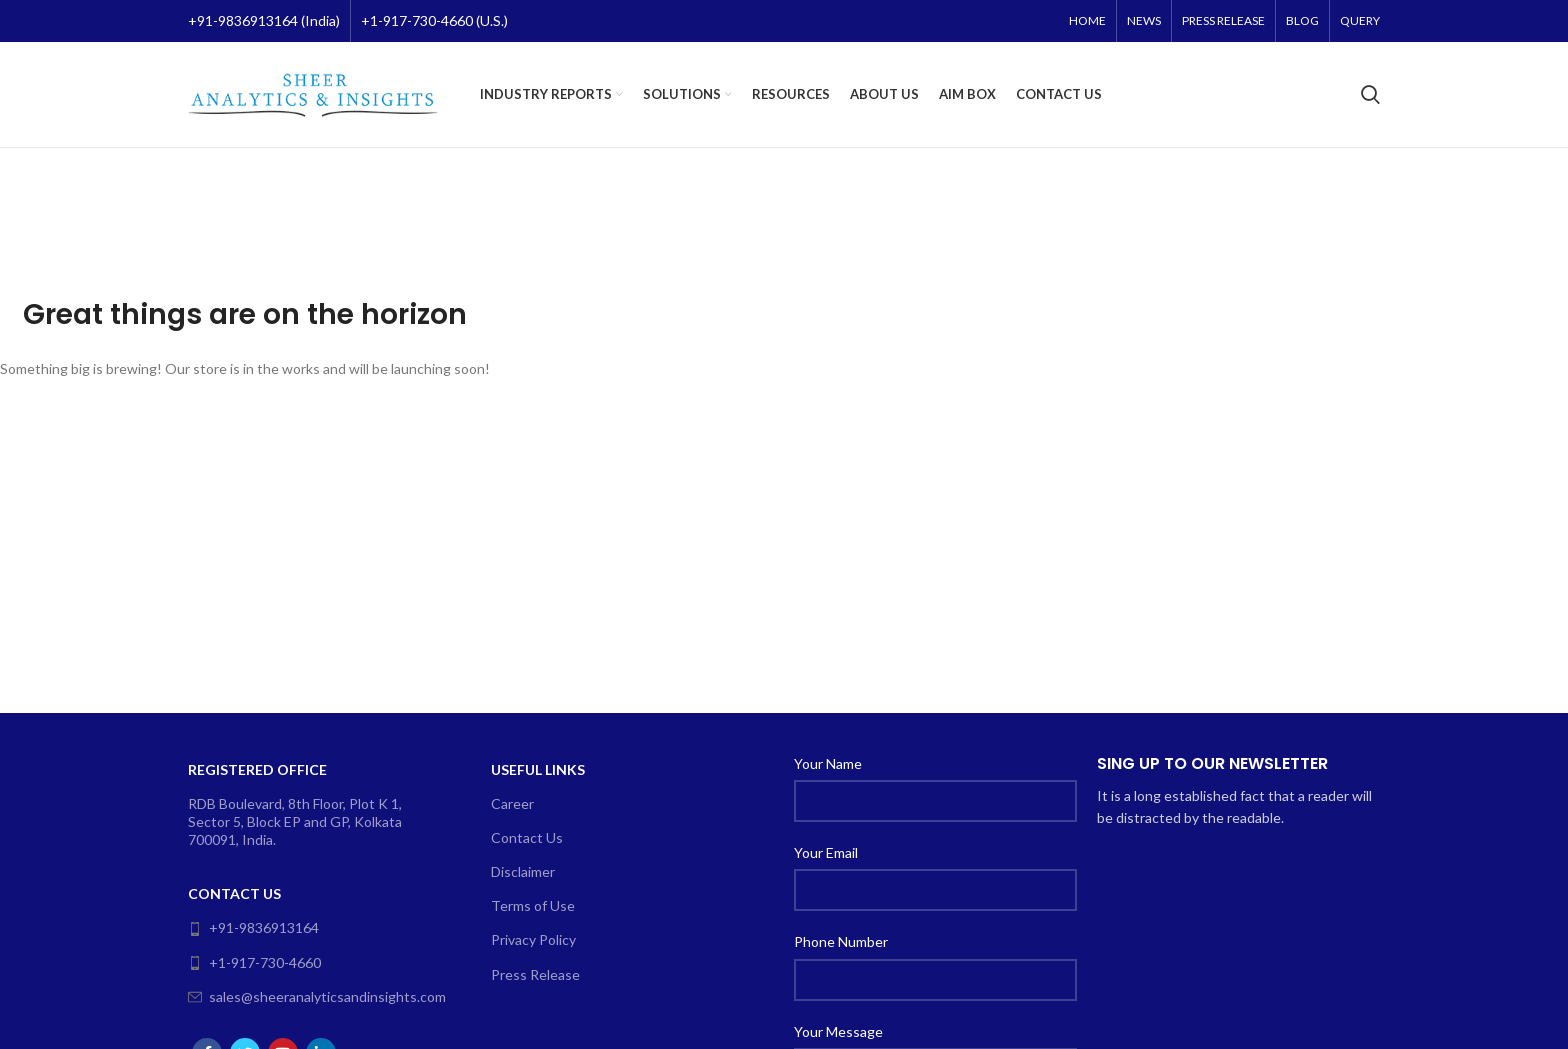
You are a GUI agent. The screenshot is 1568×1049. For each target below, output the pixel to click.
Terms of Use (533, 905)
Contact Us (234, 893)
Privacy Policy (533, 939)
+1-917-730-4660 (254, 962)
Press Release (535, 974)
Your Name (828, 763)
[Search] (1370, 95)
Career (512, 803)
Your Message (838, 1031)
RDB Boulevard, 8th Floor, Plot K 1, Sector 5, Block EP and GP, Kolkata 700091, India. (295, 821)
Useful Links (538, 769)
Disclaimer (523, 871)
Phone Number (841, 941)
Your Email (826, 852)
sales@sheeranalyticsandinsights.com (310, 996)
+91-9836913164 (253, 927)
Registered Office (257, 769)
